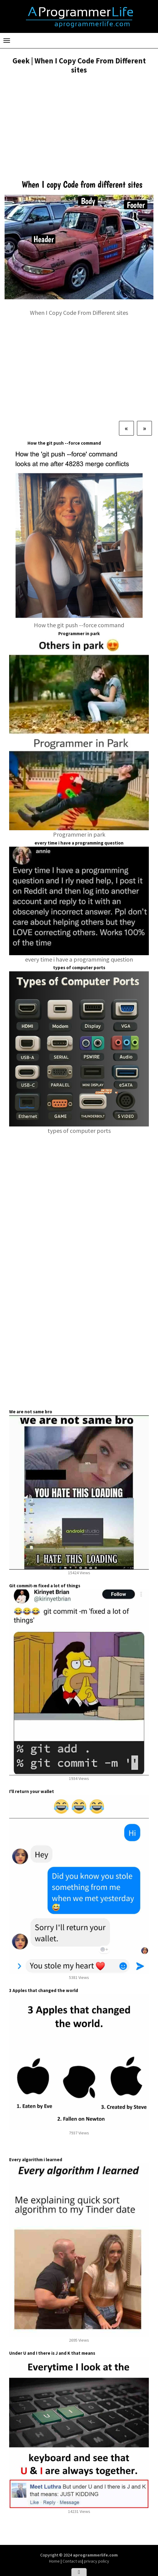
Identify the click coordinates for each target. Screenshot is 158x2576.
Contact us (72, 2561)
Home (55, 2561)
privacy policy (96, 2561)
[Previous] (126, 428)
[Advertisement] (79, 124)
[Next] (144, 428)
